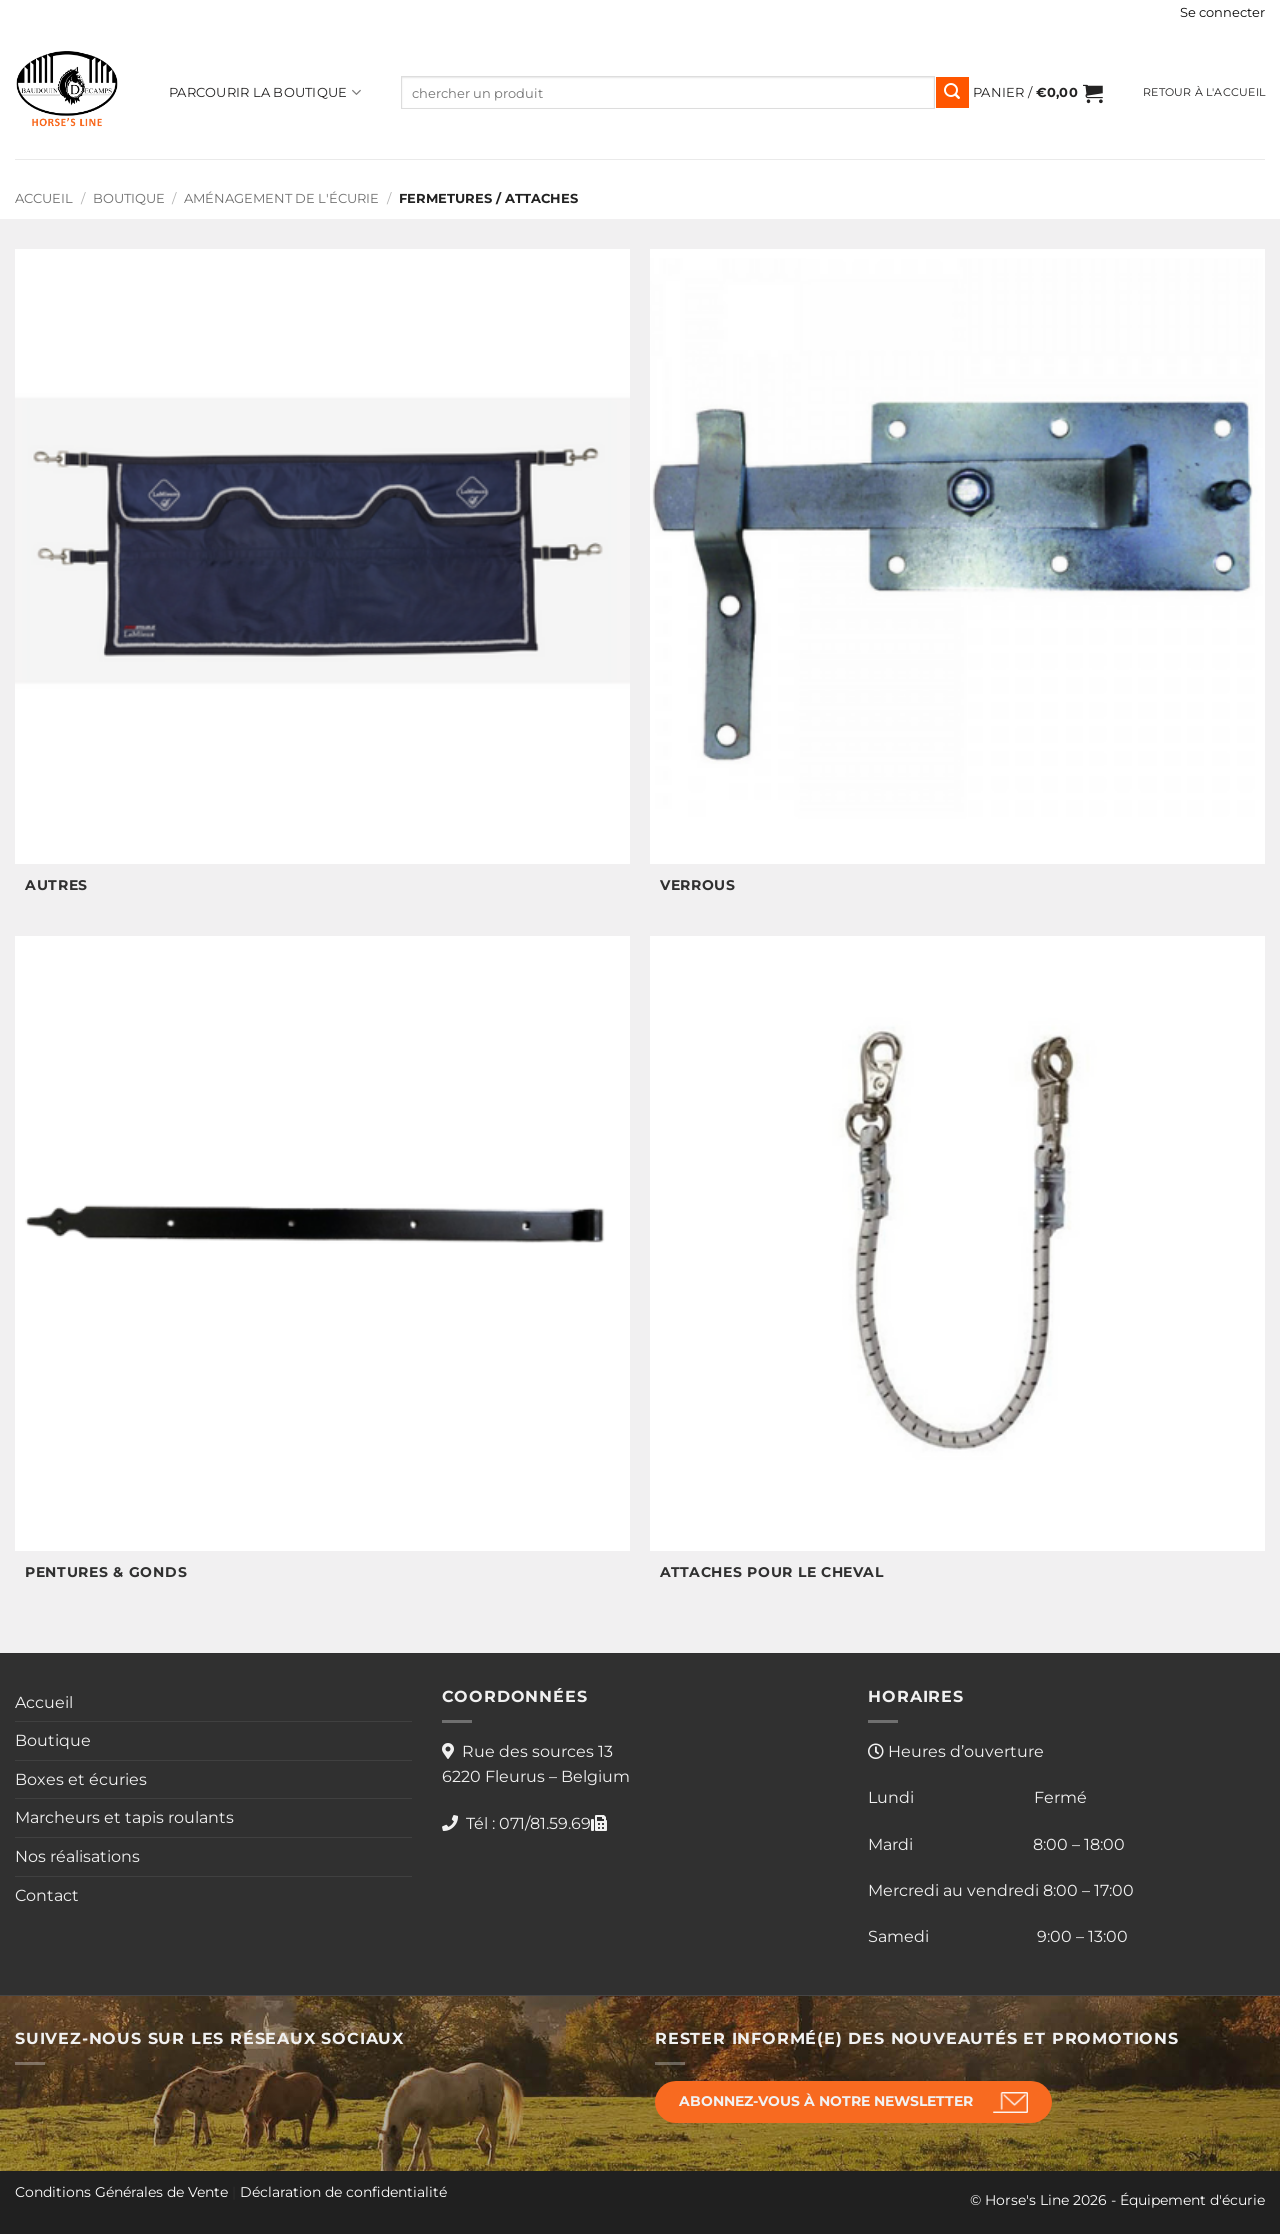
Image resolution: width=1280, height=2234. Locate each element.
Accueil (44, 198)
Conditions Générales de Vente (121, 2192)
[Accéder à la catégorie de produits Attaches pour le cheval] (957, 1269)
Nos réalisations (77, 1856)
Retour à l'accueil (1204, 92)
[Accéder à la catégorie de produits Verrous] (957, 582)
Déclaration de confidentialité (343, 2192)
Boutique (129, 198)
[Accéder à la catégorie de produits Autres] (322, 582)
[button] (1222, 13)
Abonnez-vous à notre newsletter (826, 2101)
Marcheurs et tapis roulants (124, 1817)
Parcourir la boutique (265, 92)
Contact (47, 1895)
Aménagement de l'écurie (281, 198)
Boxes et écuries (81, 1779)
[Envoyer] (952, 93)
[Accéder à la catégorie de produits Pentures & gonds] (322, 1269)
